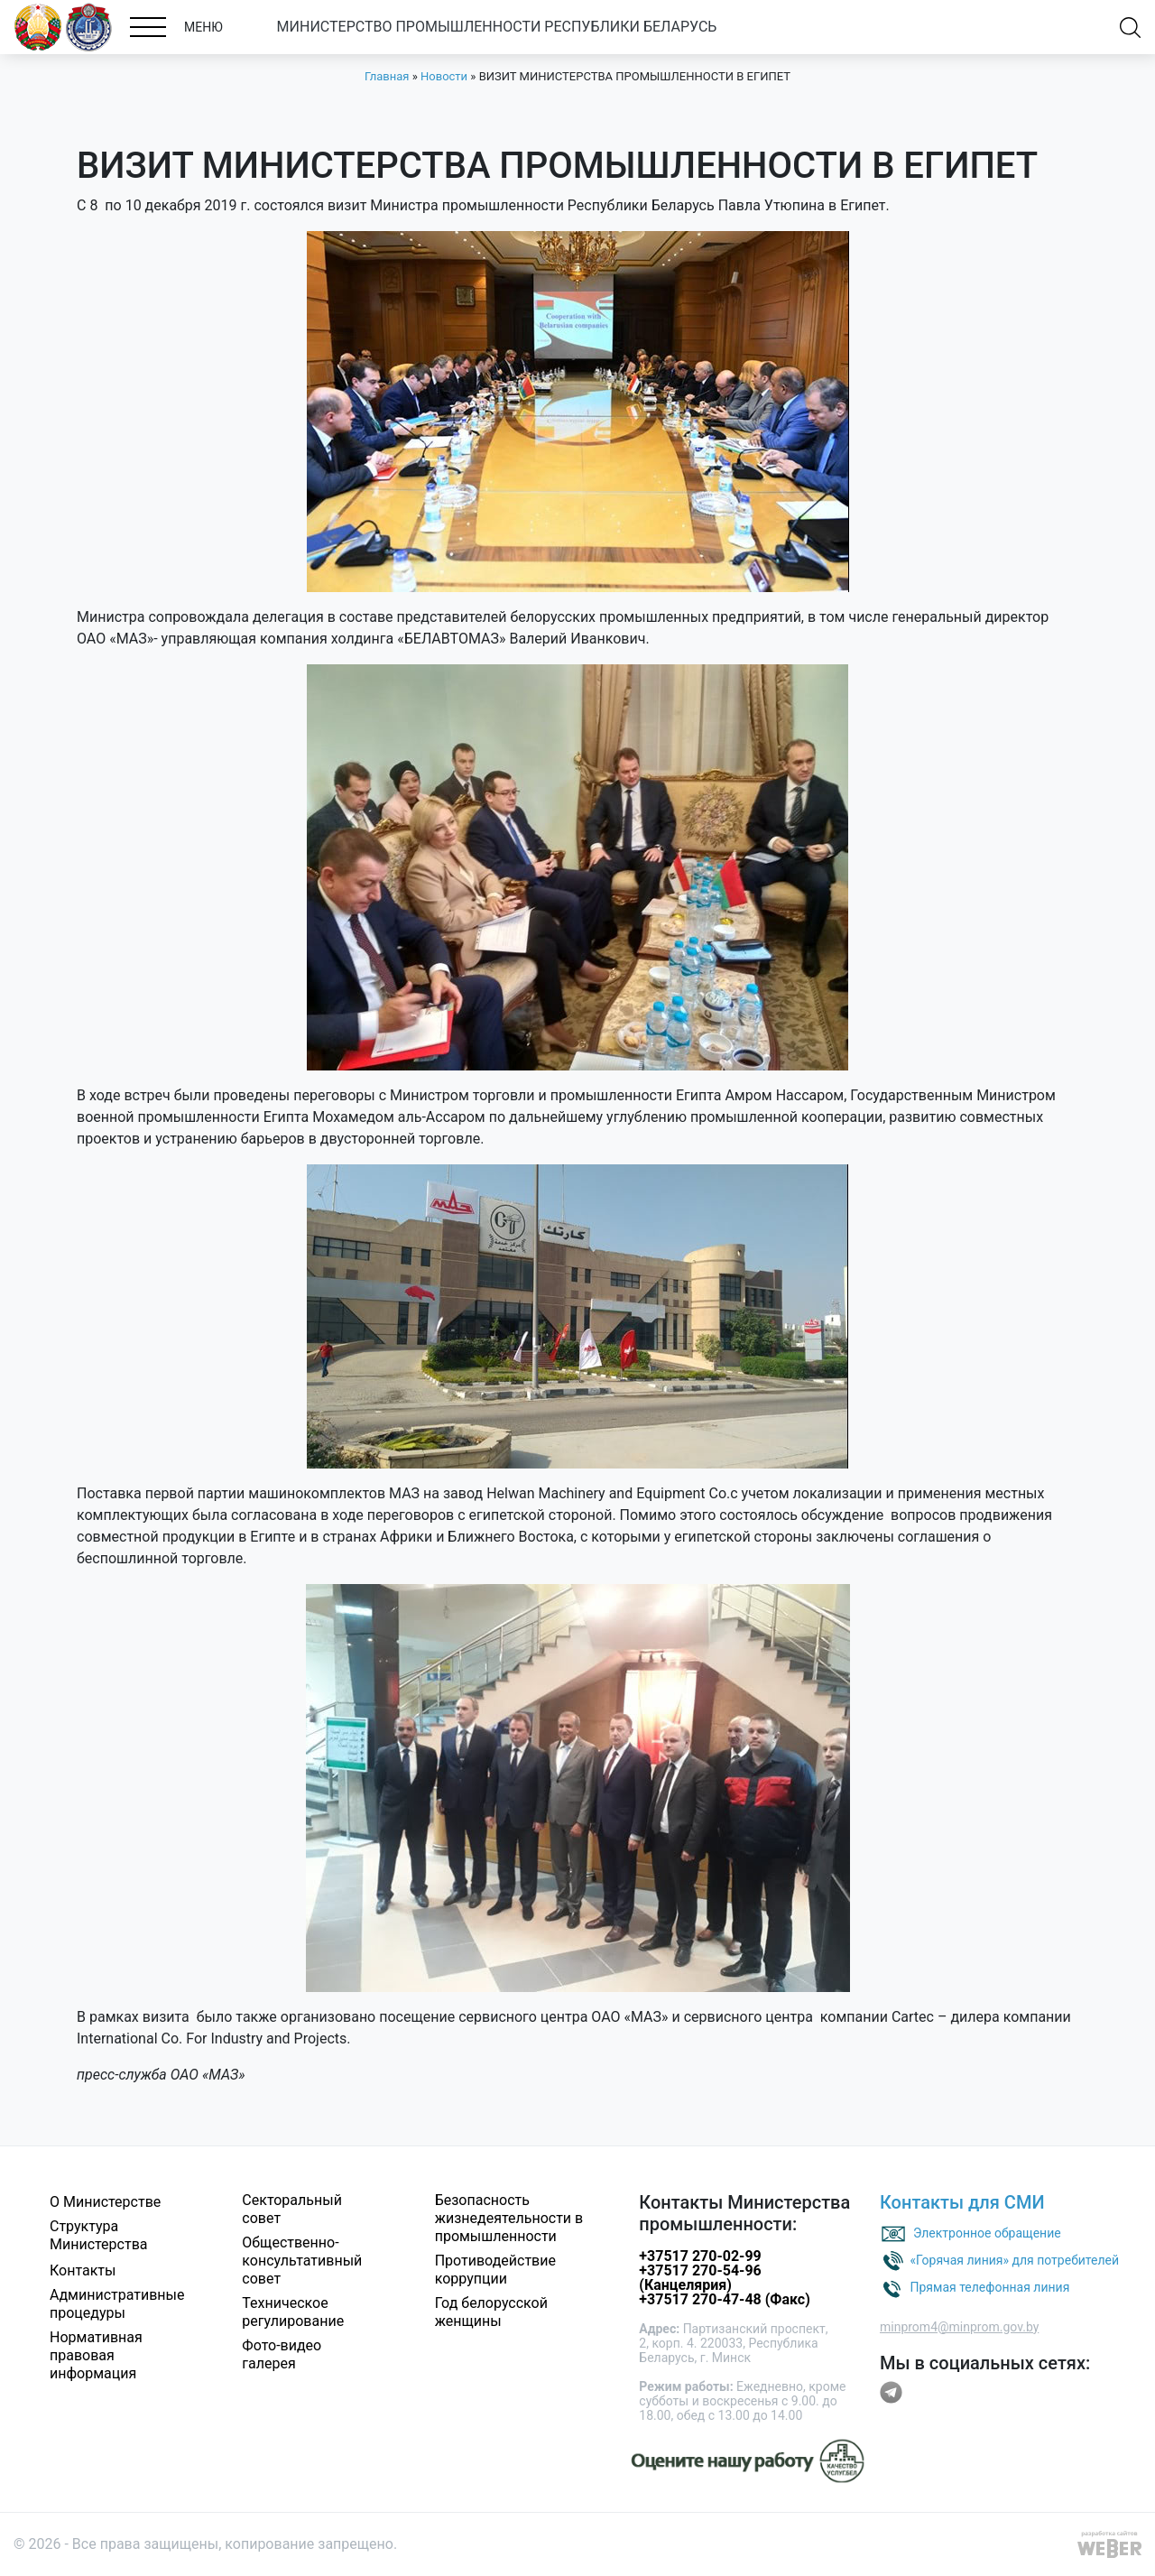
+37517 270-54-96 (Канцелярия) (700, 2277)
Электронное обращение (987, 2232)
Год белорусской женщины (491, 2312)
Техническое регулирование (293, 2312)
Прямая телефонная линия (989, 2286)
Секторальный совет (292, 2209)
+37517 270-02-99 (700, 2256)
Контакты (83, 2270)
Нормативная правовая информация (96, 2355)
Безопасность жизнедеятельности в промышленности (509, 2218)
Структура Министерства (99, 2235)
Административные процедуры (117, 2303)
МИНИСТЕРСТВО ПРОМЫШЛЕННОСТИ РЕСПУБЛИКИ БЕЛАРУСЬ (497, 26)
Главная (387, 76)
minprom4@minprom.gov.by (959, 2327)
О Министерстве (105, 2201)
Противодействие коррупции (495, 2269)
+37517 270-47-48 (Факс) (724, 2299)
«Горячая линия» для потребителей (1014, 2259)
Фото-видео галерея (281, 2354)
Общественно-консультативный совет (302, 2260)
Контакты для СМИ (962, 2202)
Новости (443, 76)
